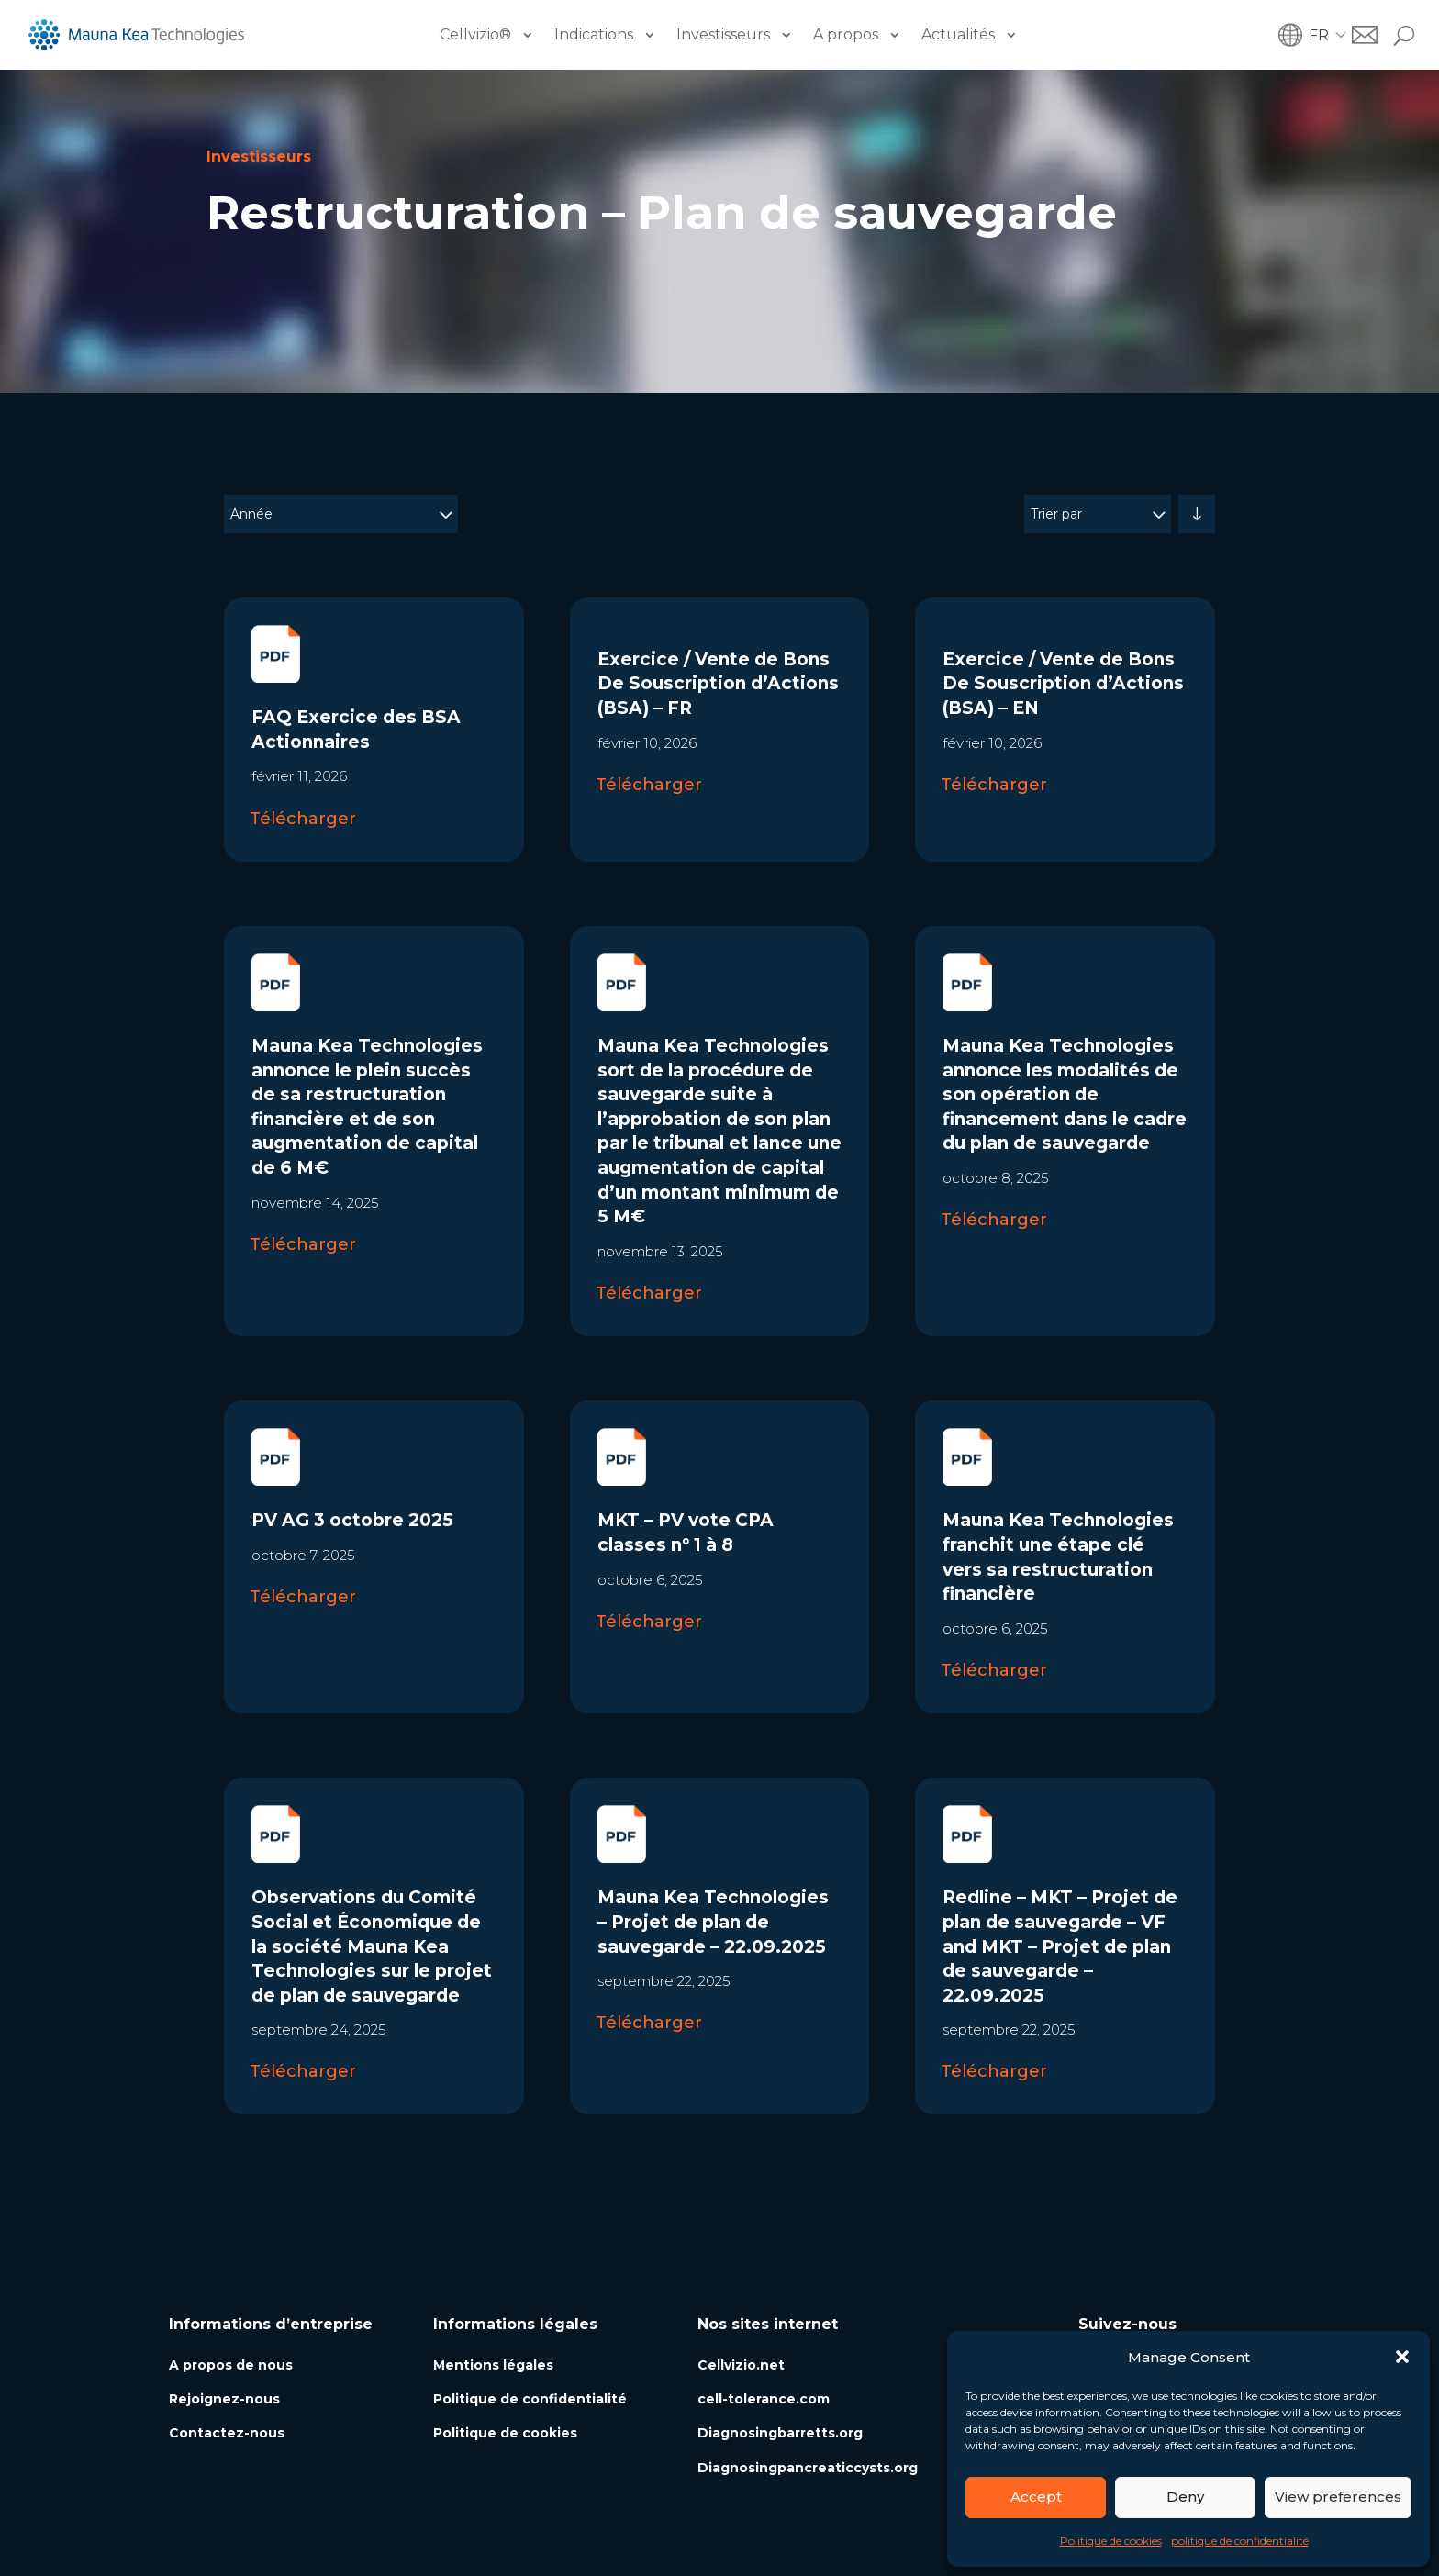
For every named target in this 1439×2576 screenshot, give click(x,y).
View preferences (1338, 2496)
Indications (593, 34)
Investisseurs (723, 34)
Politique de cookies (1111, 2541)
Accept (1036, 2496)
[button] (1402, 2356)
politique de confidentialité (1240, 2541)
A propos (845, 34)
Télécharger (303, 818)
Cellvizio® (475, 34)
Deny (1185, 2496)
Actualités (958, 34)
